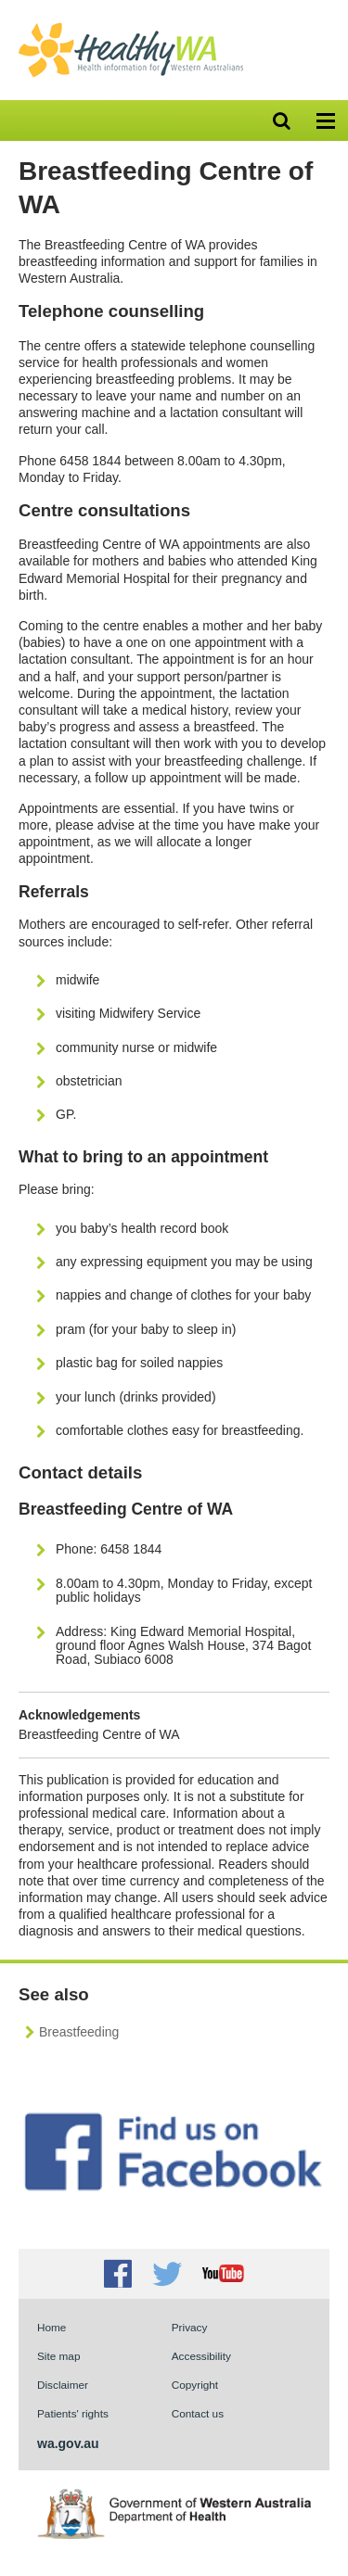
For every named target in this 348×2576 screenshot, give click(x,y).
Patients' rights (73, 2413)
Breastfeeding (79, 2031)
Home (51, 2327)
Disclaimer (62, 2385)
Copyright (195, 2385)
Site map (58, 2356)
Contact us (198, 2413)
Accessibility (201, 2356)
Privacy (190, 2327)
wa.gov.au (68, 2443)
